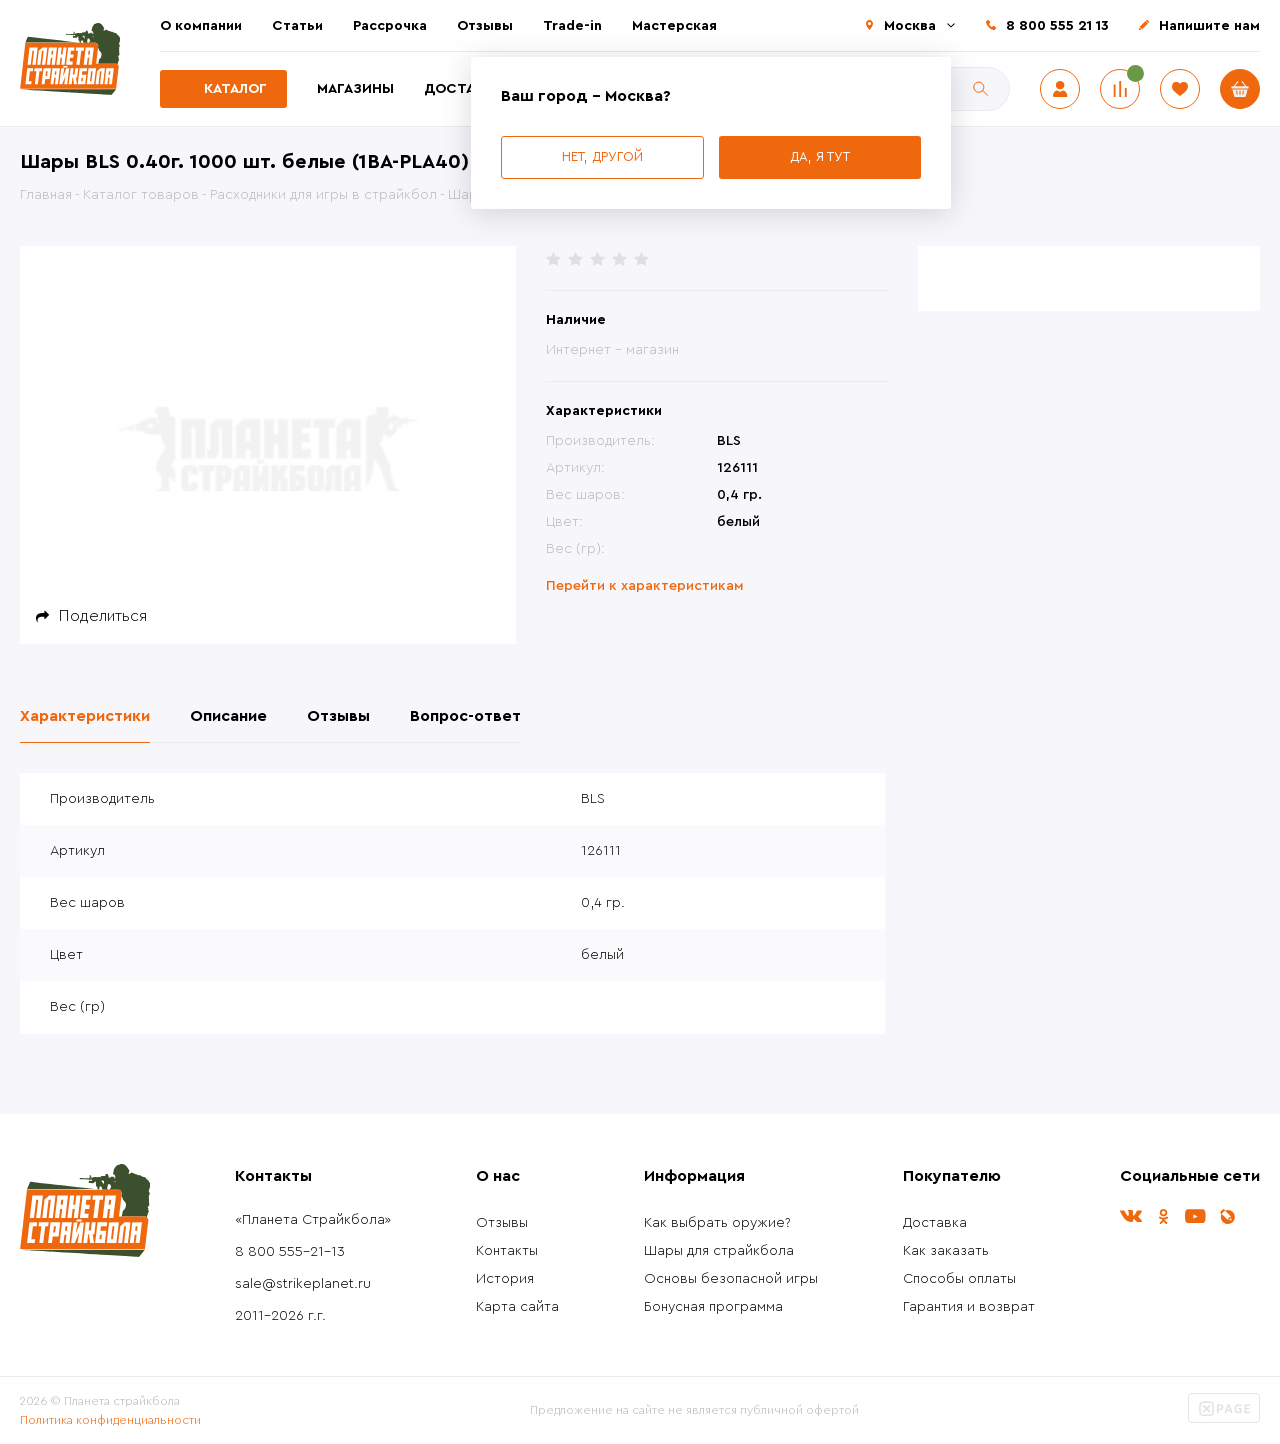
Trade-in (572, 26)
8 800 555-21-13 (290, 1252)
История (505, 1279)
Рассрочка (390, 26)
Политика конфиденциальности (110, 1420)
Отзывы (485, 26)
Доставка (463, 89)
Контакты (507, 1251)
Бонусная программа (713, 1307)
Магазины (355, 89)
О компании (201, 26)
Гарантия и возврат (969, 1307)
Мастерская (674, 26)
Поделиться (103, 616)
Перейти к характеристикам (645, 586)
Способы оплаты (959, 1279)
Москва (910, 26)
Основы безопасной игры (731, 1279)
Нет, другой (602, 156)
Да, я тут (820, 156)
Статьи (297, 26)
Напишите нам (1209, 26)
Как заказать (946, 1251)
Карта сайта (517, 1307)
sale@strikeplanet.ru (303, 1284)
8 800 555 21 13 (1057, 26)
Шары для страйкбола (719, 1251)
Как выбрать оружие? (717, 1223)
